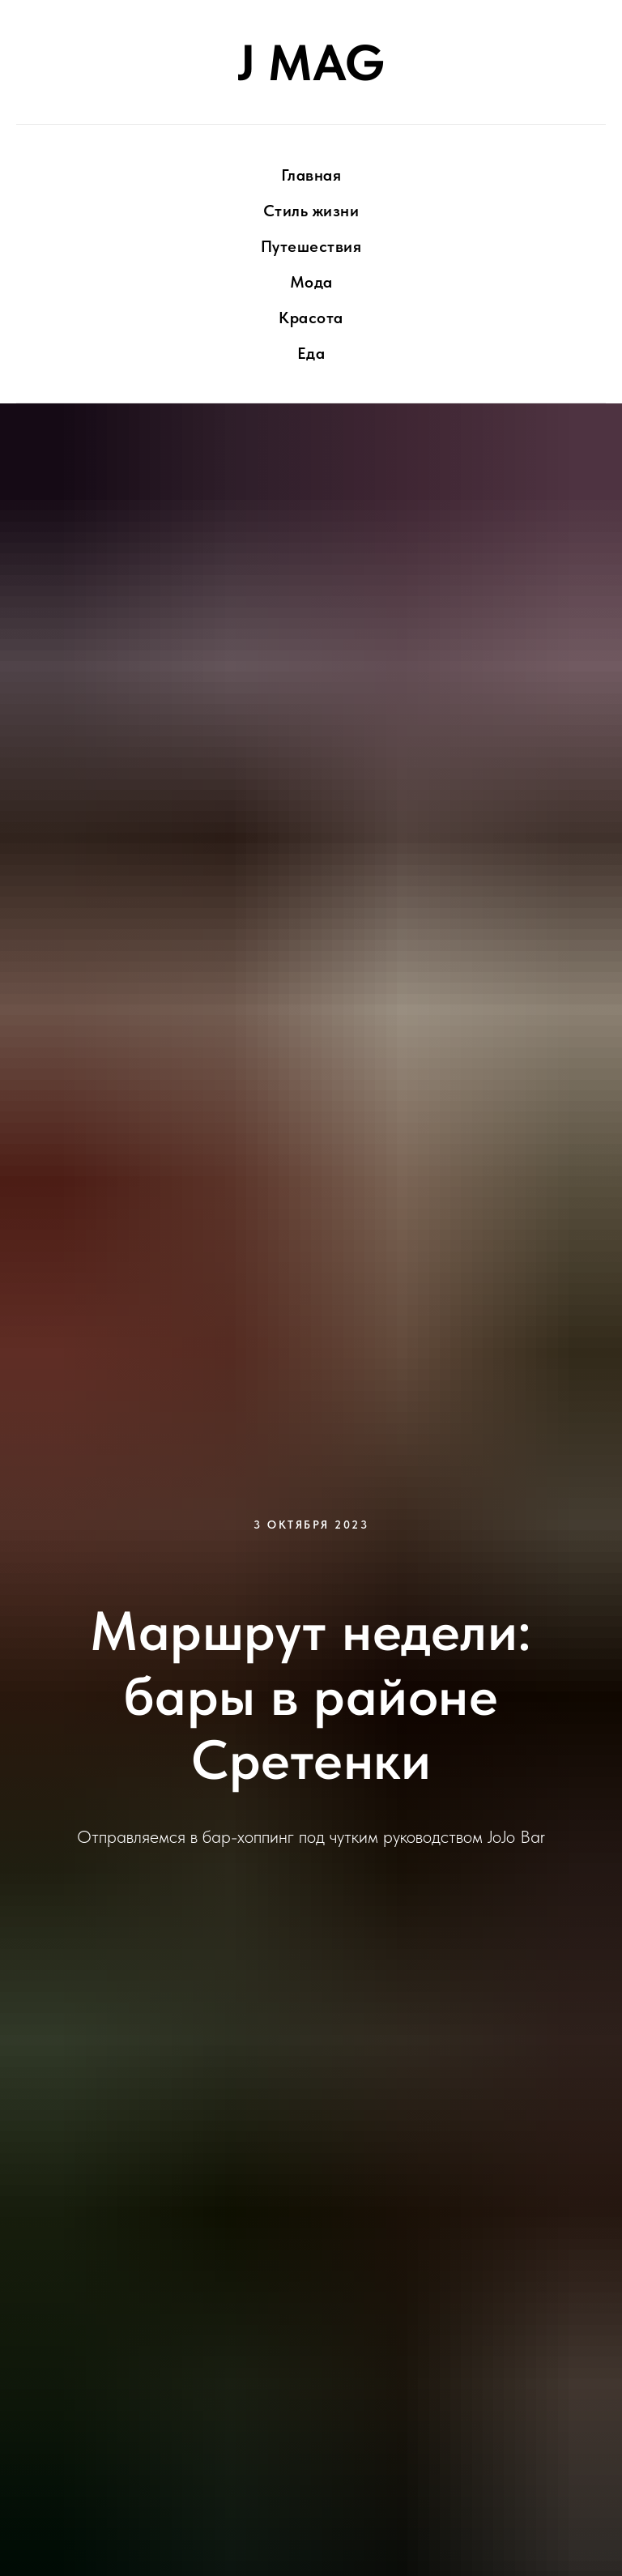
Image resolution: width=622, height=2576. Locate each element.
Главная (311, 175)
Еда (311, 353)
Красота (311, 317)
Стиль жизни (311, 210)
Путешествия (311, 246)
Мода (311, 282)
